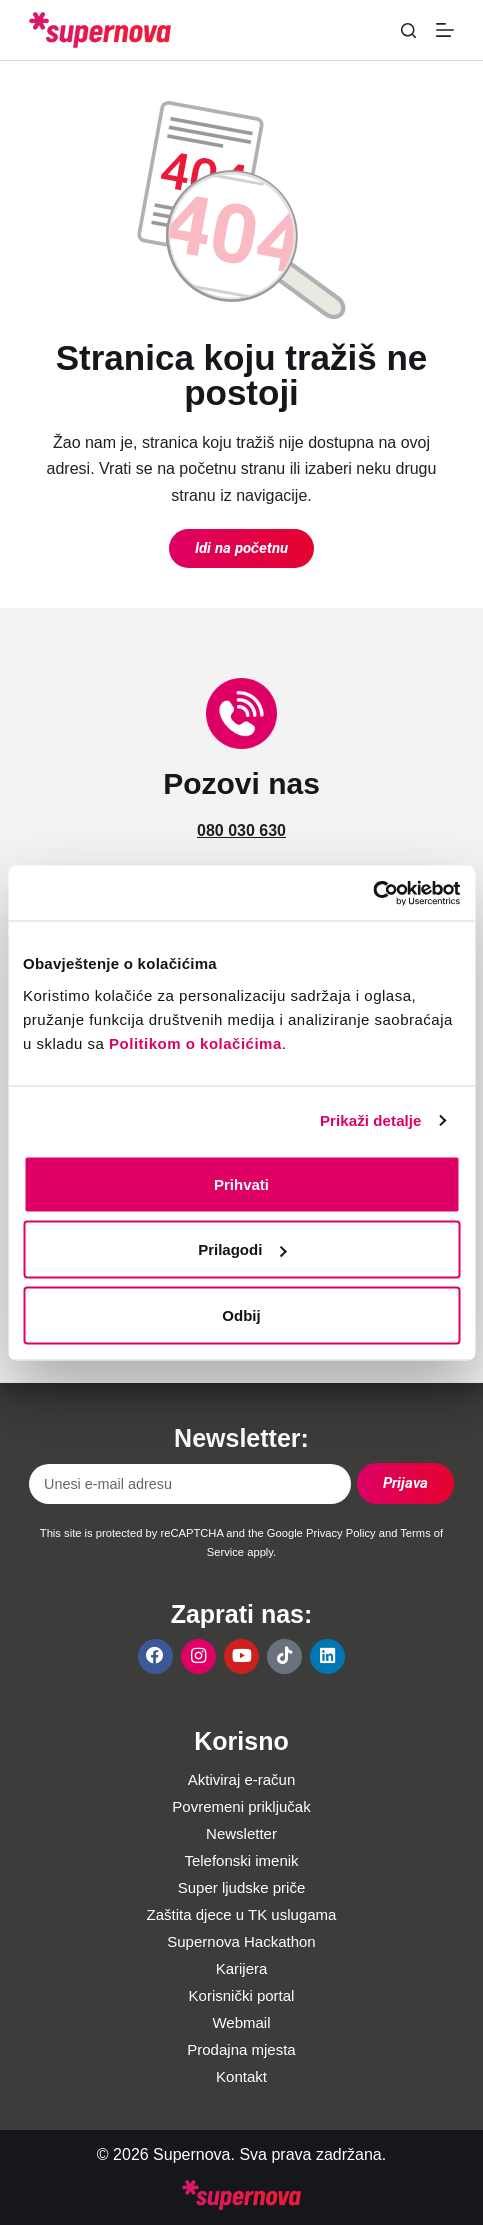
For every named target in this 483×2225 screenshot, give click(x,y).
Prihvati (241, 1183)
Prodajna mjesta (241, 2049)
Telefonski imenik (241, 1860)
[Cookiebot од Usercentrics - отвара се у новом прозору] (372, 893)
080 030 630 (241, 830)
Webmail (241, 2022)
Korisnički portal (242, 1995)
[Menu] (445, 30)
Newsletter (241, 1833)
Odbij (241, 1314)
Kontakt (241, 2076)
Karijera (242, 1968)
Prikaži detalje (371, 1120)
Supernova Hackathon (241, 1941)
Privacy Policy (341, 1533)
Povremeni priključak (241, 1806)
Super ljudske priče (242, 1887)
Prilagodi (242, 1249)
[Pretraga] (408, 30)
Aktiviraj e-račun (242, 1779)
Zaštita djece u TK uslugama (242, 1914)
